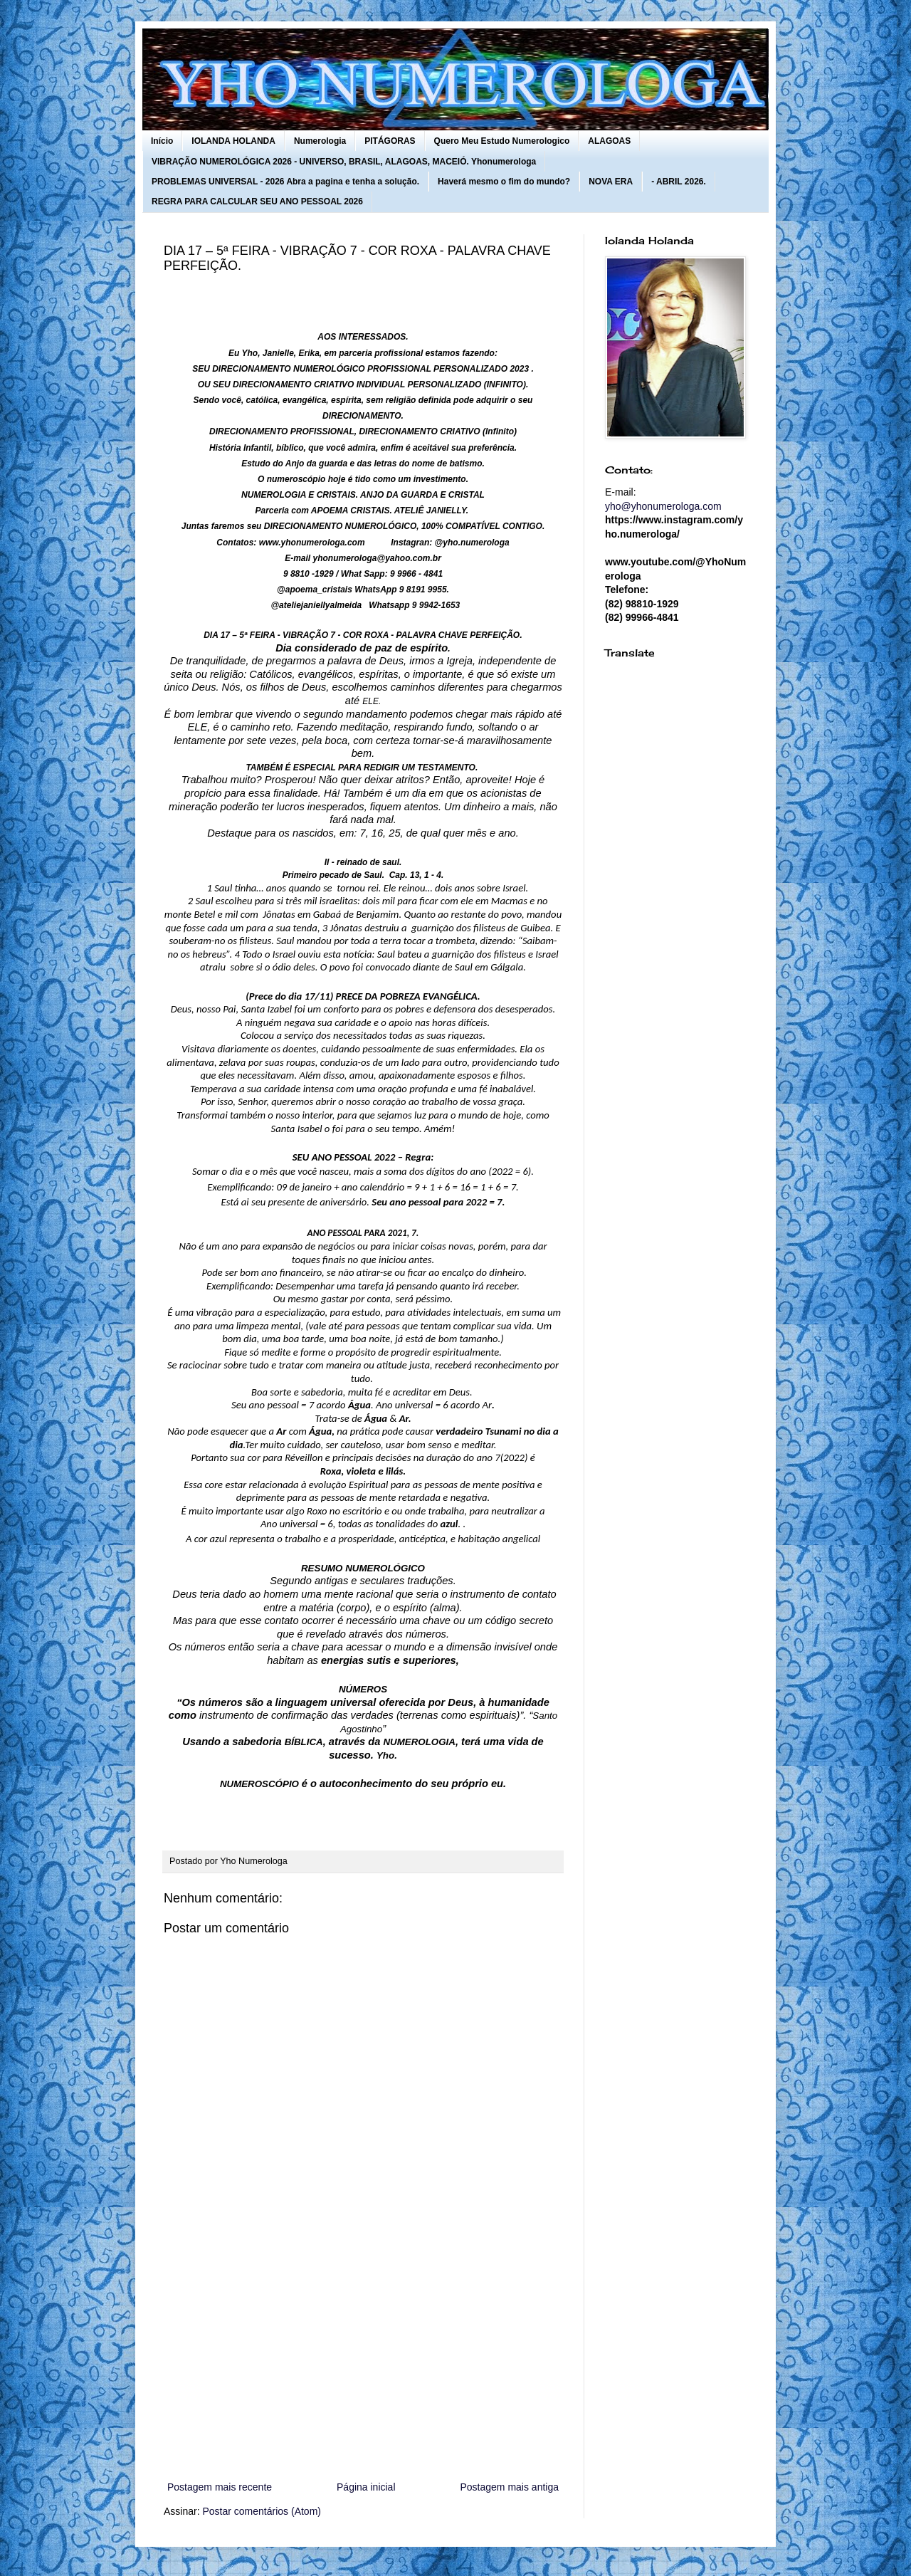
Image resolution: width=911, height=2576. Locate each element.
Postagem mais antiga (509, 2487)
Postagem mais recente (219, 2487)
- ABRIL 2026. (678, 182)
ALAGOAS (609, 141)
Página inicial (366, 2487)
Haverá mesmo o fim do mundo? (504, 182)
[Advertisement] (363, 2361)
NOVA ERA (611, 182)
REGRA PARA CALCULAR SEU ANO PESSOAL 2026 (257, 201)
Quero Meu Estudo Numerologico (502, 141)
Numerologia (320, 141)
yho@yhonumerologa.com (663, 506)
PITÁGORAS (389, 141)
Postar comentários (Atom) (261, 2511)
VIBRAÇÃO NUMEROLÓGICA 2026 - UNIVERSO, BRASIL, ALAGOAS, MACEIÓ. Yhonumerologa (344, 162)
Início (162, 141)
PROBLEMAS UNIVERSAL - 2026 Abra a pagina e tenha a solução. (285, 182)
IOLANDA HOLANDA (233, 141)
